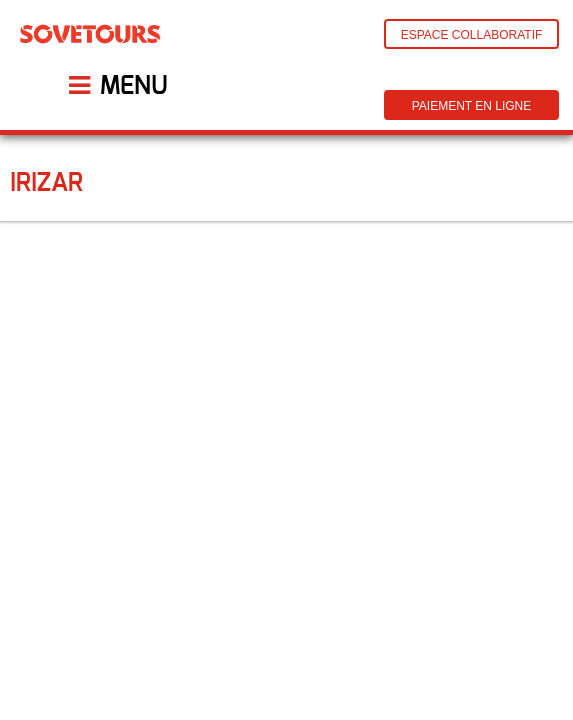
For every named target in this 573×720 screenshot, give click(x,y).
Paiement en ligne (472, 106)
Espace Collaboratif (472, 35)
